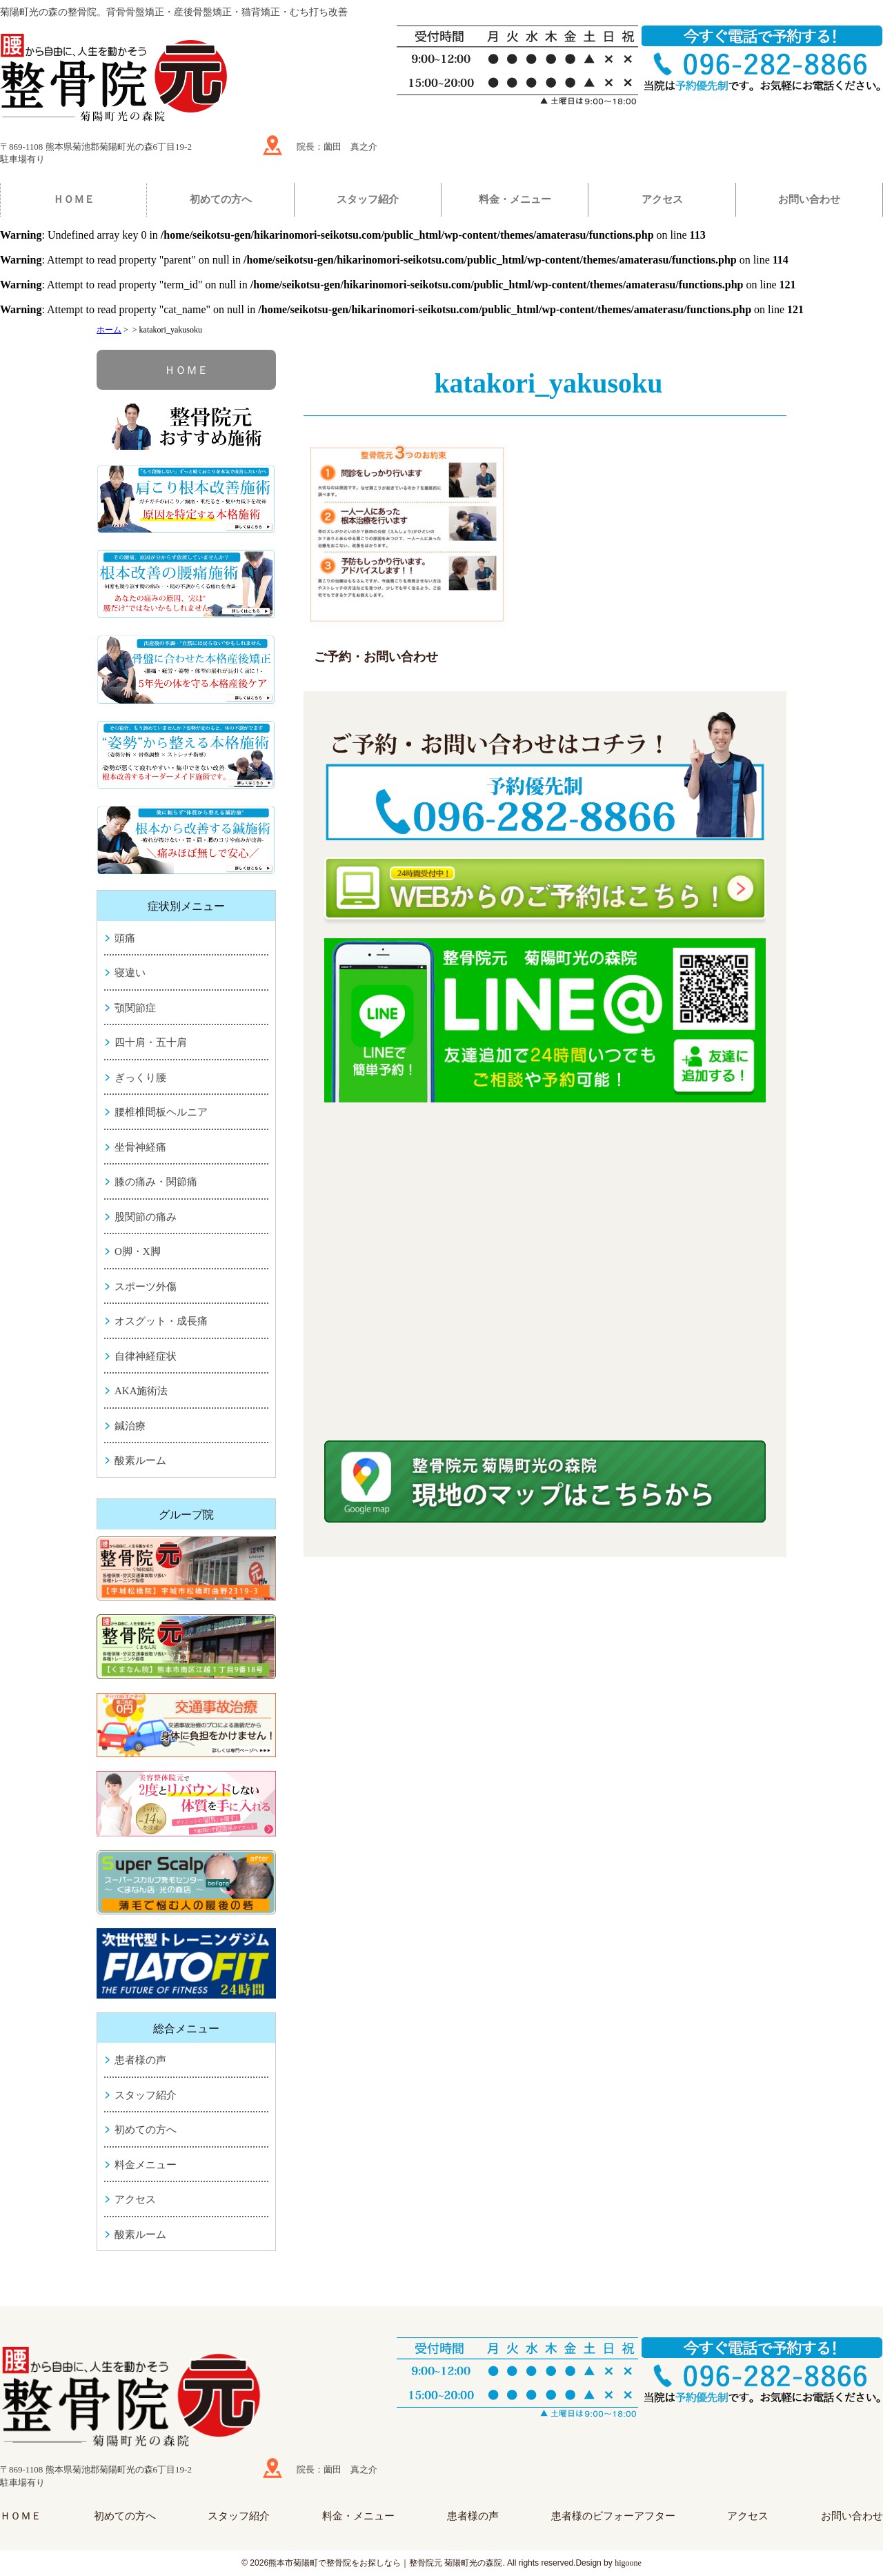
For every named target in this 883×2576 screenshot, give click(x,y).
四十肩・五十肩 (151, 1042)
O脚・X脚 (138, 1251)
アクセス (662, 199)
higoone (628, 2563)
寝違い (130, 972)
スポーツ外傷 (146, 1286)
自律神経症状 (146, 1356)
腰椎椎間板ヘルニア (161, 1112)
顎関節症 (135, 1007)
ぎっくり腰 (140, 1077)
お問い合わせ (809, 199)
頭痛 (125, 938)
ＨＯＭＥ (74, 199)
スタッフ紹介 (368, 199)
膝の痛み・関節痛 (156, 1181)
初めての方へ (221, 199)
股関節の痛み (146, 1216)
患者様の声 (140, 2059)
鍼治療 (130, 1425)
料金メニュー (146, 2164)
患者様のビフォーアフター (613, 2515)
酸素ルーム (140, 1460)
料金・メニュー (515, 199)
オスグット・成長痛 (161, 1321)
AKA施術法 (141, 1390)
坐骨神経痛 (140, 1147)
